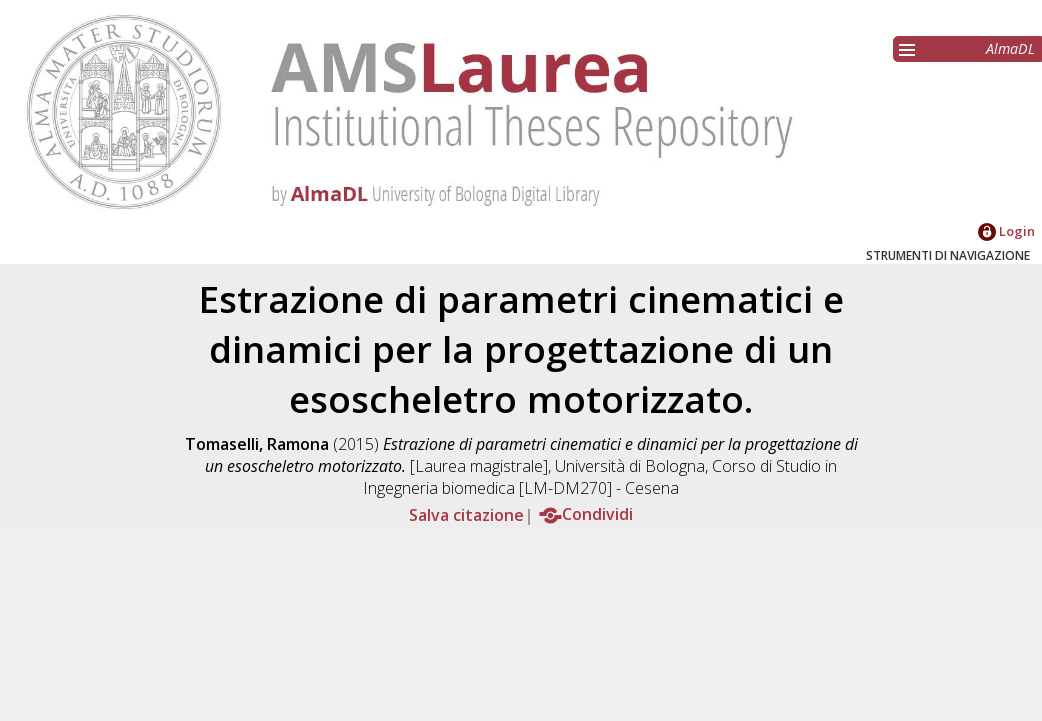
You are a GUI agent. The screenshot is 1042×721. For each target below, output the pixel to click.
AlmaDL (1010, 48)
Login (1006, 231)
